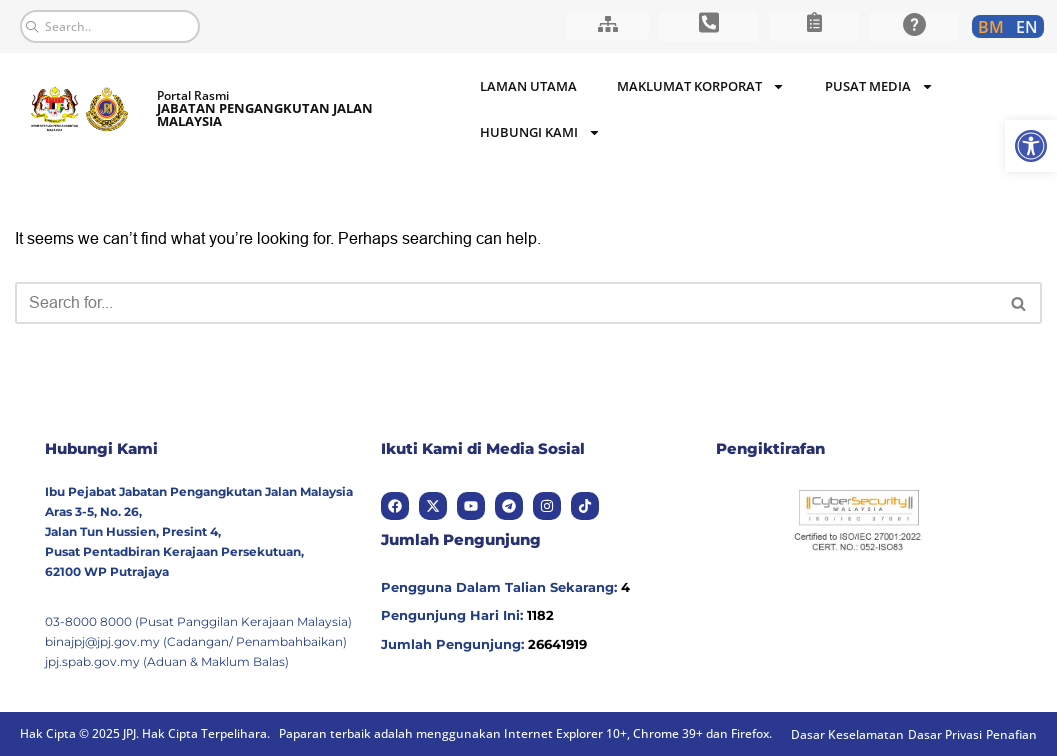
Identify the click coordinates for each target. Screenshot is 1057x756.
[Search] (506, 303)
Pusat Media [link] (879, 86)
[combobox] (110, 26)
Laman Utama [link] (528, 86)
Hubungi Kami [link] (540, 132)
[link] (1031, 146)
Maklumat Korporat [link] (701, 86)
